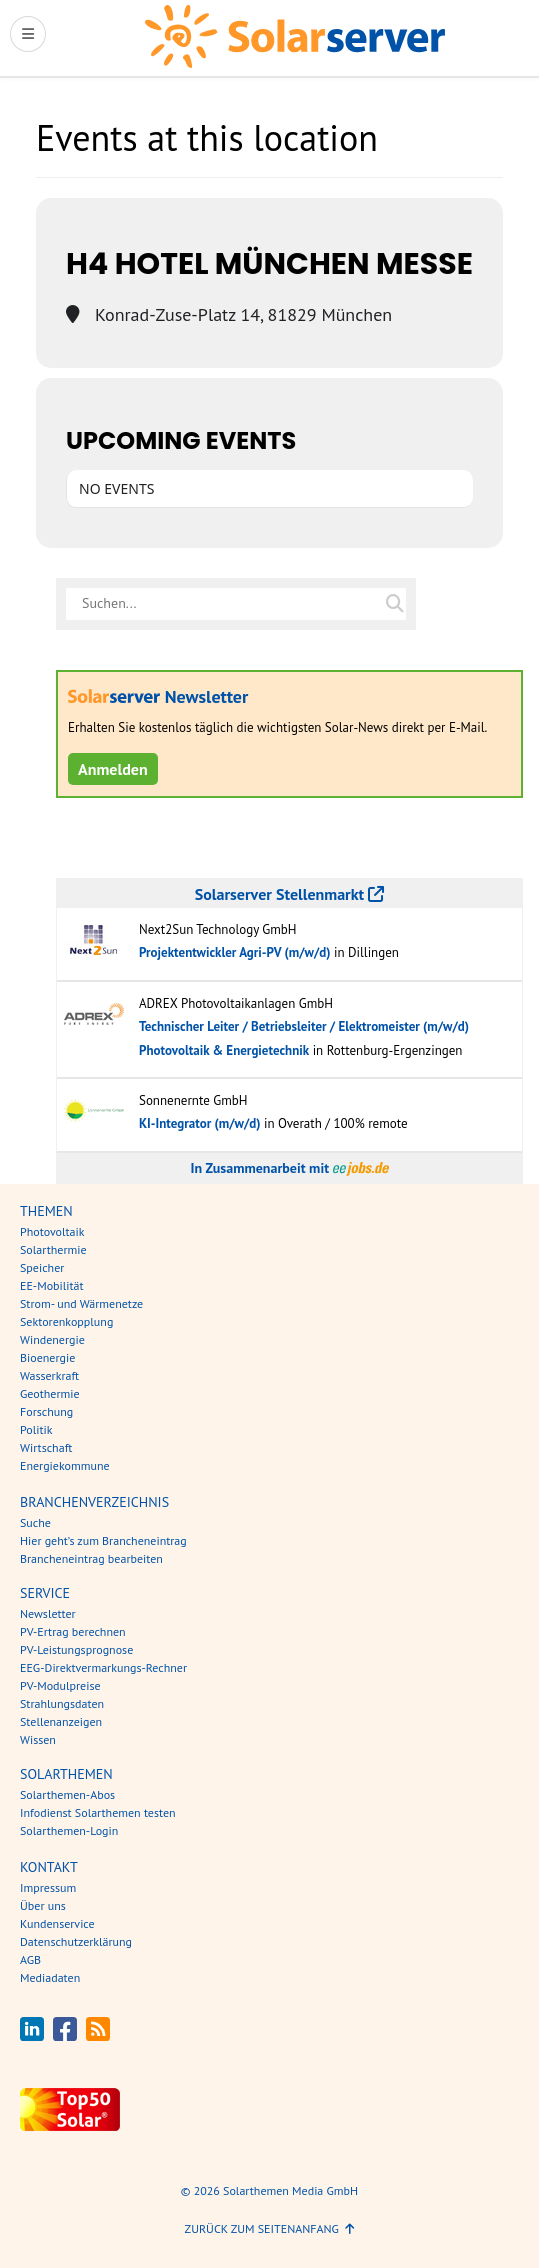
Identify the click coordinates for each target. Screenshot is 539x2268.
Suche (35, 1522)
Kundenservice (57, 1923)
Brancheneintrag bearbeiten (91, 1558)
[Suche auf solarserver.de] (395, 604)
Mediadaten (50, 1977)
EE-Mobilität (52, 1285)
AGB (30, 1959)
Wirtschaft (46, 1447)
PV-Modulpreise (60, 1685)
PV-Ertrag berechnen (73, 1631)
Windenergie (52, 1339)
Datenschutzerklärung (76, 1941)
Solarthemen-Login (69, 1830)
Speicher (42, 1267)
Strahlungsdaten (62, 1703)
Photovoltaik (52, 1231)
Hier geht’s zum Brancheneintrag (103, 1540)
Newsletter (48, 1613)
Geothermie (50, 1393)
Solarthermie (53, 1249)
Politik (36, 1429)
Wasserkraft (49, 1375)
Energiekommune (65, 1465)
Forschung (46, 1411)
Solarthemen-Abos (67, 1794)
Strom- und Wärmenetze (81, 1303)
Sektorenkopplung (66, 1321)
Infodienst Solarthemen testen (98, 1812)
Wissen (38, 1739)
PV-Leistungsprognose (76, 1649)
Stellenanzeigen (61, 1721)
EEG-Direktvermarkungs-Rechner (103, 1667)
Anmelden (113, 769)
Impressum (48, 1887)
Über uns (43, 1905)
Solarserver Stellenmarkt (289, 894)
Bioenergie (47, 1357)
